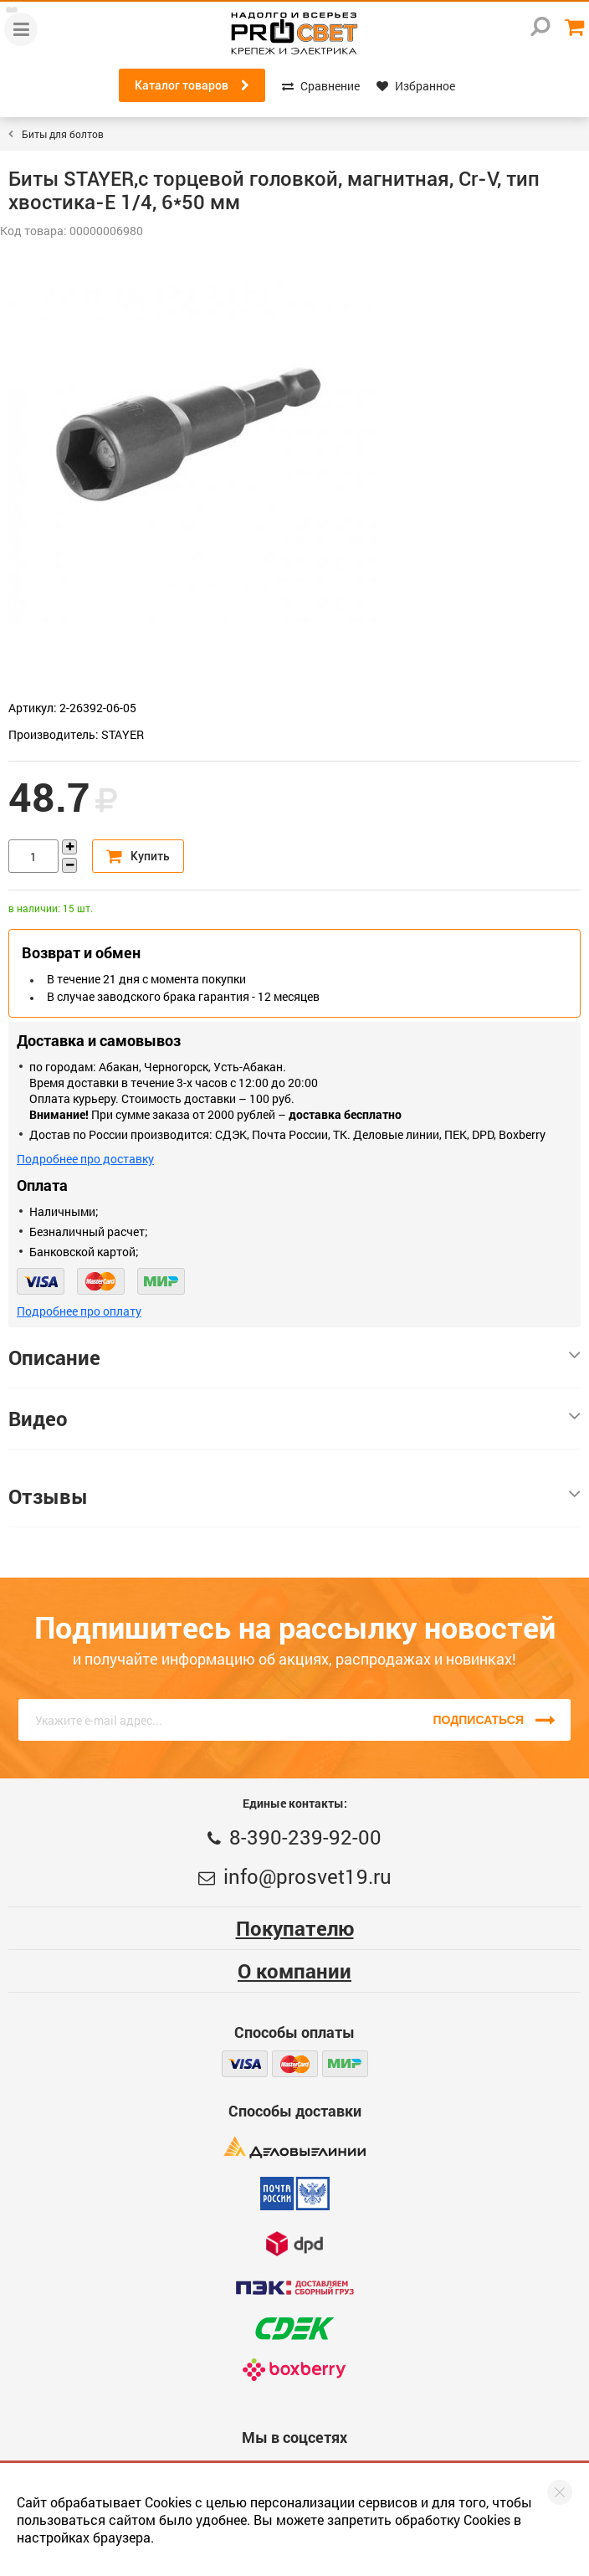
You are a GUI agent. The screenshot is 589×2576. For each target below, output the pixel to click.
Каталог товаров (192, 85)
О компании (294, 1971)
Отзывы (294, 1496)
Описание (294, 1357)
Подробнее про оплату (79, 1311)
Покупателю (295, 1928)
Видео (294, 1418)
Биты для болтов (63, 134)
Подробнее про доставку (85, 1159)
